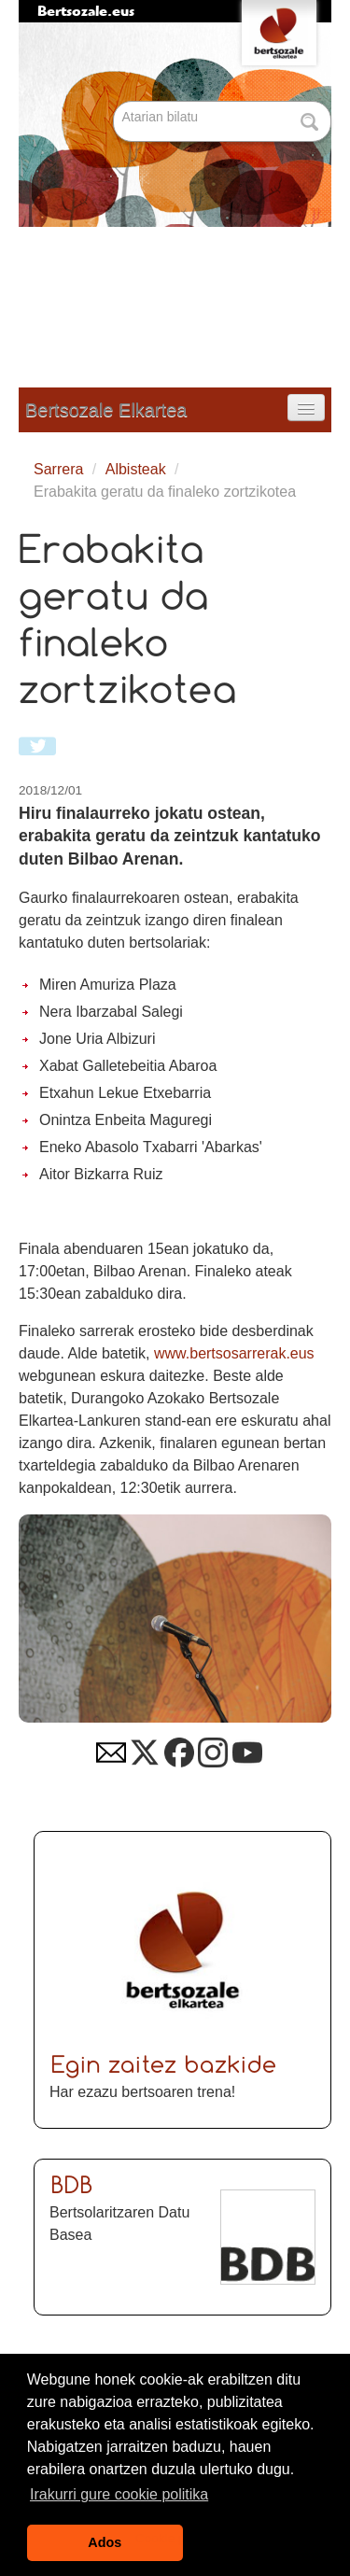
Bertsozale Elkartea (106, 410)
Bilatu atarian (115, 102)
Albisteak (135, 469)
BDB (72, 2187)
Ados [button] (104, 2542)
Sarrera (58, 469)
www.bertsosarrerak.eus (234, 1353)
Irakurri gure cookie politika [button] (119, 2494)
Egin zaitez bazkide (164, 2066)
